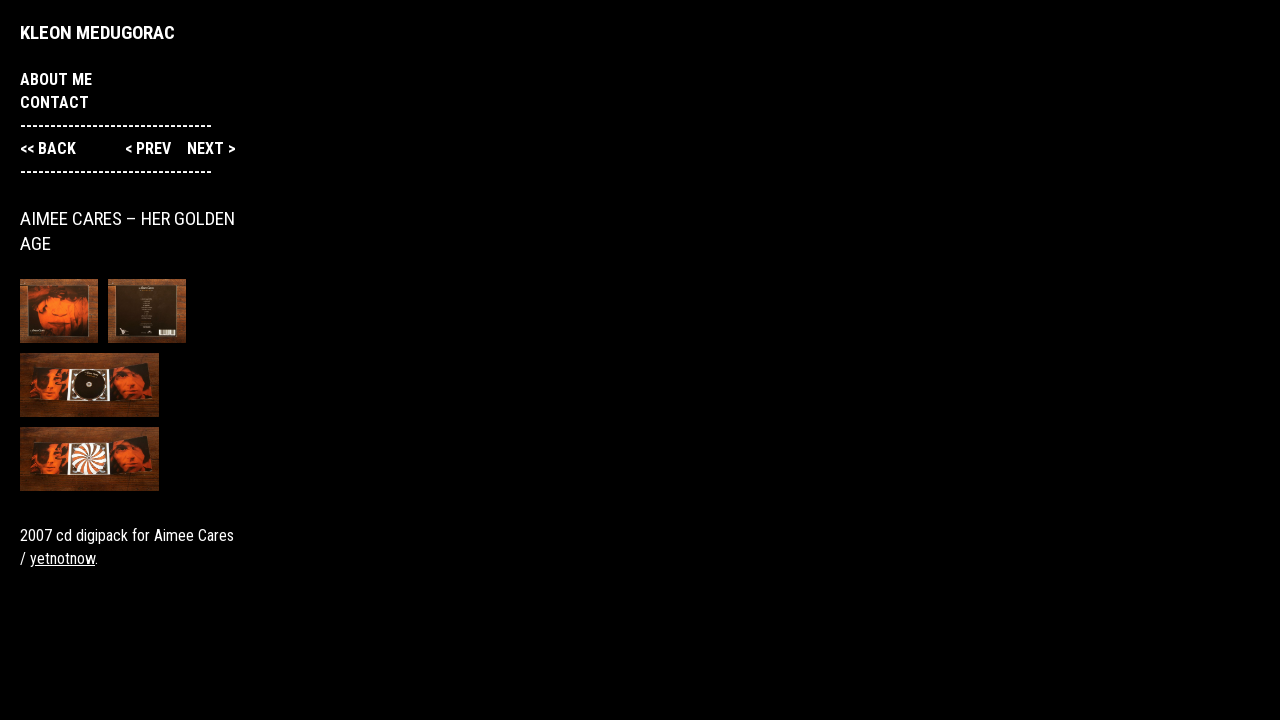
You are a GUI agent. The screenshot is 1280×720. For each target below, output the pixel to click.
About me (56, 79)
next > (211, 148)
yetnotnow (62, 558)
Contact (54, 102)
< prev (150, 148)
